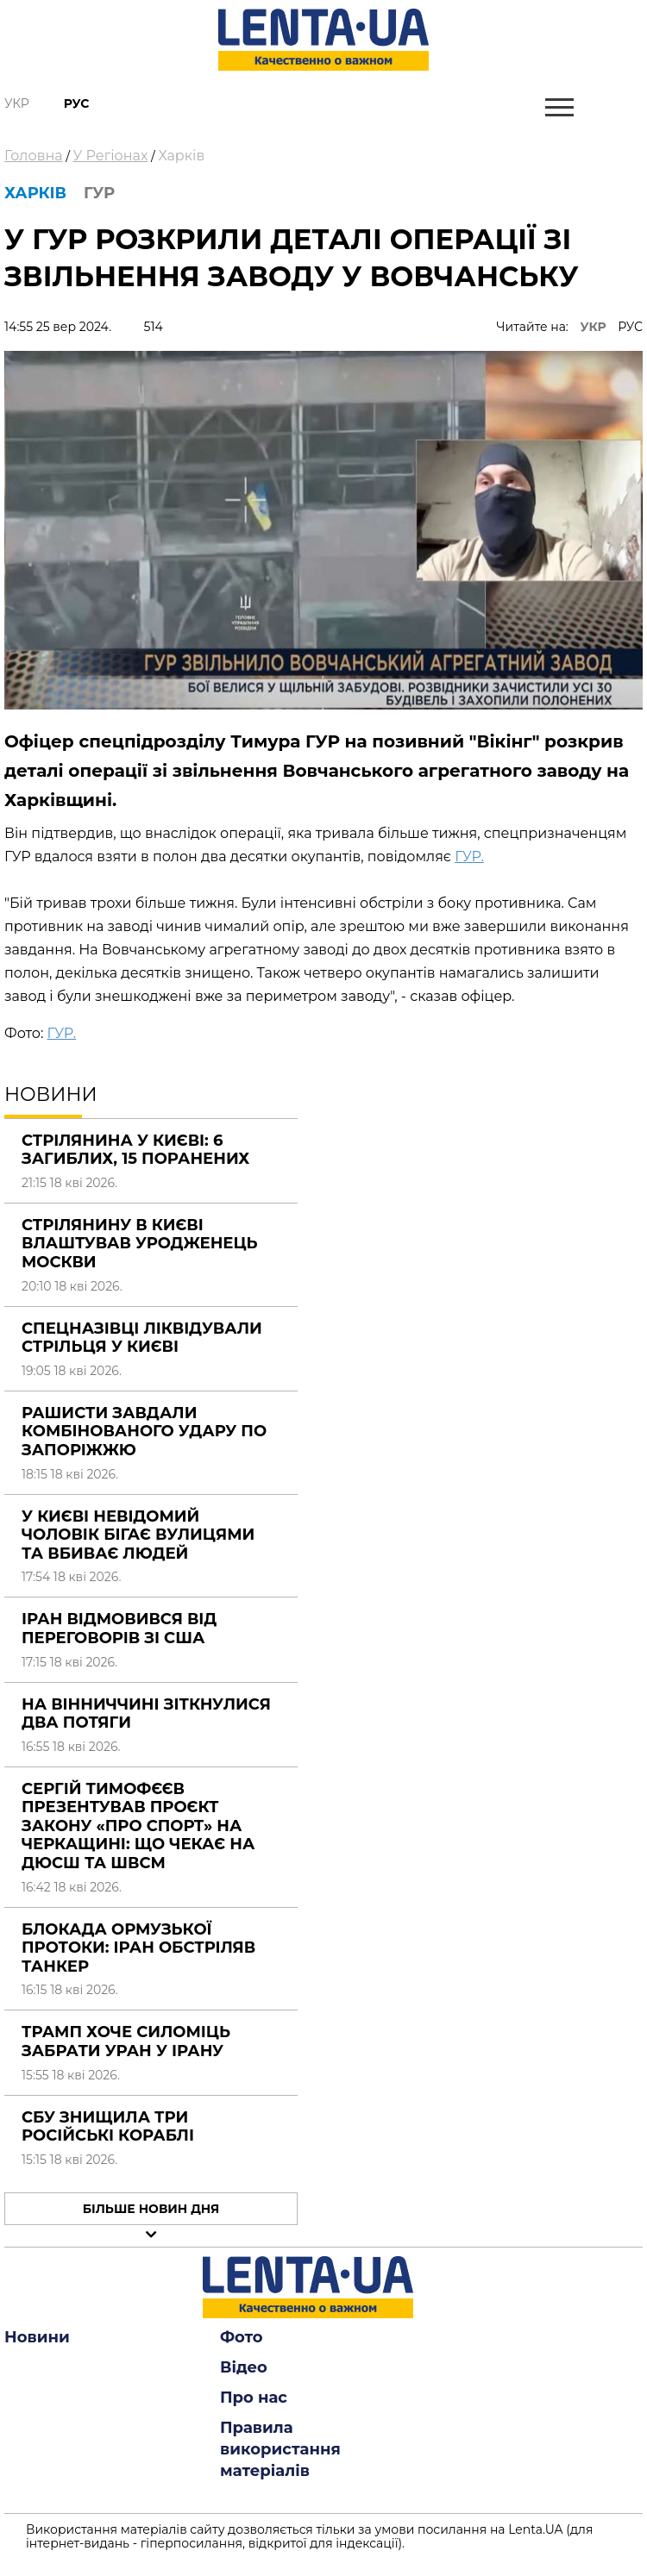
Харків (181, 155)
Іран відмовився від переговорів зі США (119, 1629)
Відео (243, 2367)
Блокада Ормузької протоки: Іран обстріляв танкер (138, 1948)
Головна (33, 155)
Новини (37, 2337)
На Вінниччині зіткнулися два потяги (146, 1714)
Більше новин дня (151, 2208)
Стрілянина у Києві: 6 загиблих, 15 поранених (135, 1150)
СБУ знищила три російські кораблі (108, 2127)
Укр (16, 103)
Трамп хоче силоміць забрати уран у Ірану (126, 2041)
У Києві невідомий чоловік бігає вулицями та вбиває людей (138, 1535)
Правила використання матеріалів (280, 2449)
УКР (593, 327)
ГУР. (469, 856)
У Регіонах (110, 155)
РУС (630, 327)
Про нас (253, 2397)
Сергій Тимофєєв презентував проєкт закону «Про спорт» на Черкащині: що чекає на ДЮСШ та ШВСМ (138, 1826)
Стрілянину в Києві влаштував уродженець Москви (140, 1244)
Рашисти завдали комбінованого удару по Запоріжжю (144, 1432)
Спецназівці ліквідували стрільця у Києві (142, 1338)
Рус (77, 103)
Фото (241, 2337)
